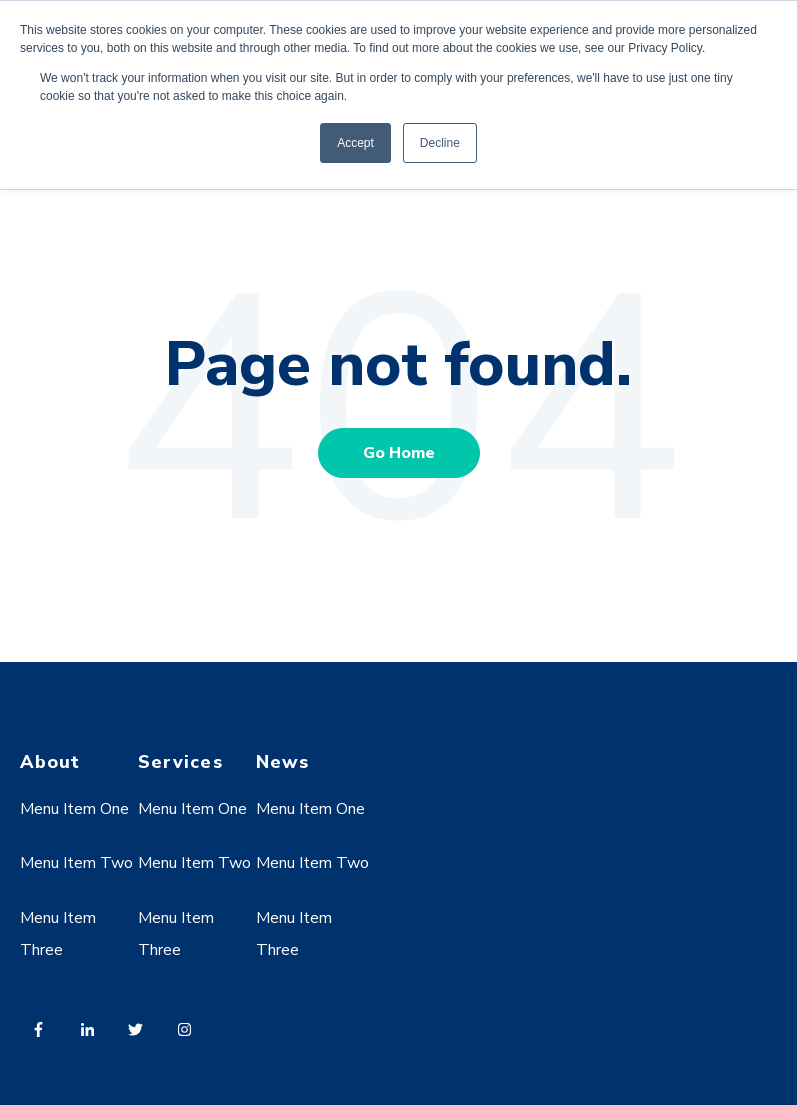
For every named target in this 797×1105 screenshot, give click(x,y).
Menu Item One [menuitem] (74, 809)
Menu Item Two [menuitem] (76, 863)
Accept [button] (355, 143)
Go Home (399, 453)
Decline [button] (440, 143)
